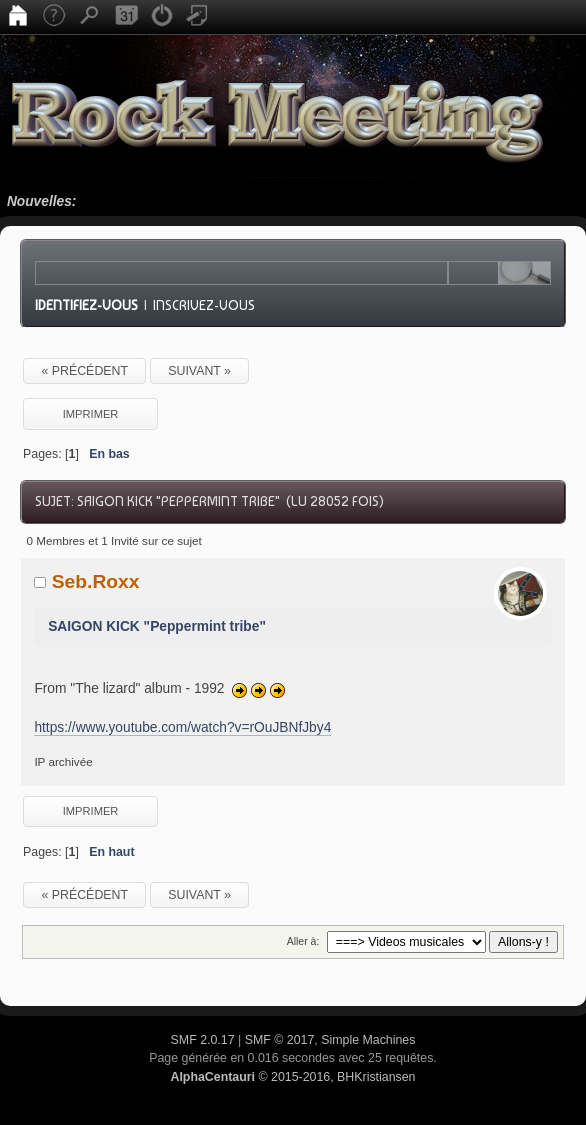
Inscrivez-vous (204, 305)
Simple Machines (368, 1040)
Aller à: (303, 941)
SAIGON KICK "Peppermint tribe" (157, 626)
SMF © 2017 (280, 1040)
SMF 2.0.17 (203, 1040)
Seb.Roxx (96, 581)
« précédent (84, 371)
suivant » (199, 371)
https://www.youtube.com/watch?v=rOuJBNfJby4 (182, 727)
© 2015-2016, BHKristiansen (292, 1077)
